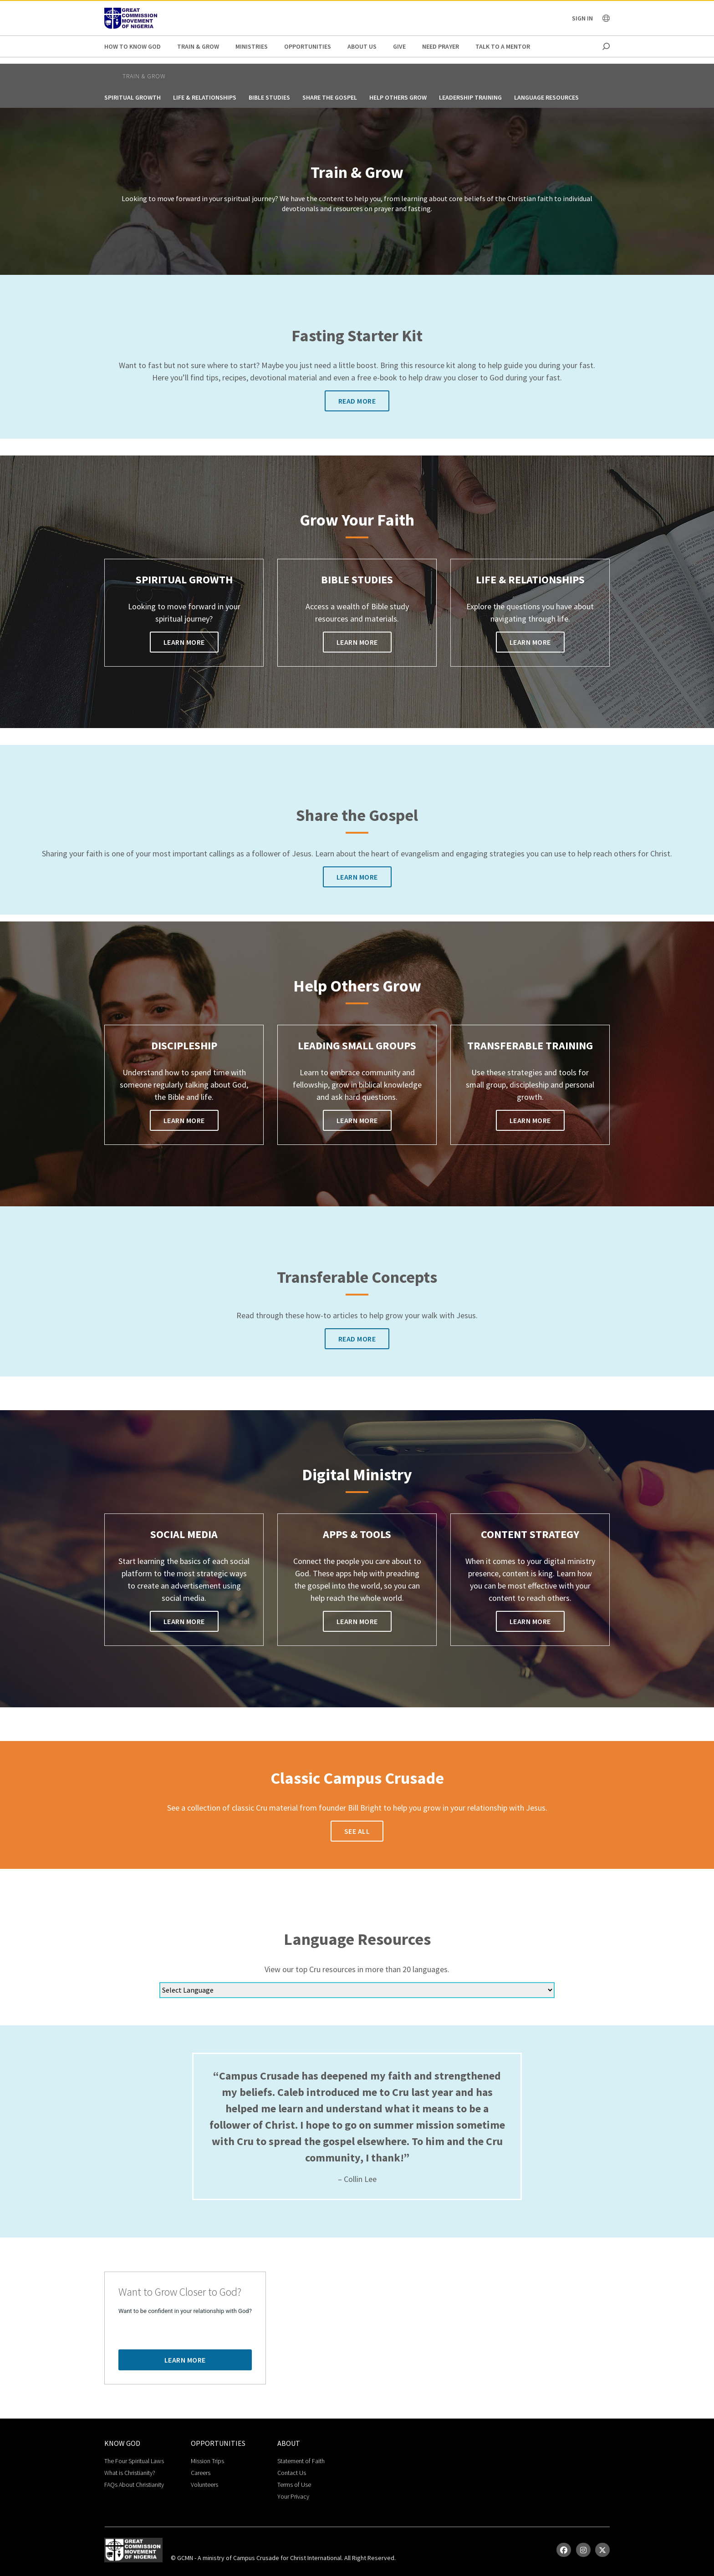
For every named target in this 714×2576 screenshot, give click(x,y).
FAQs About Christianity (134, 2484)
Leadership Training (470, 97)
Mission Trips (207, 2461)
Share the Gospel (329, 97)
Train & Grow (198, 46)
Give (399, 46)
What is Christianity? (129, 2473)
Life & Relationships (204, 97)
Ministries (251, 46)
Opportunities (307, 46)
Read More (357, 400)
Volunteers (204, 2484)
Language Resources (546, 97)
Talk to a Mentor (502, 46)
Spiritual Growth (132, 97)
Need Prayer (440, 46)
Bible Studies (269, 97)
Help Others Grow (398, 97)
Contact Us (291, 2473)
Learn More (184, 642)
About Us (362, 46)
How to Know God (132, 46)
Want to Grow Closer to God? (179, 2292)
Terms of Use (294, 2484)
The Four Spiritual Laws (134, 2461)
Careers (200, 2473)
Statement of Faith (301, 2461)
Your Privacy (293, 2496)
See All (357, 1831)
